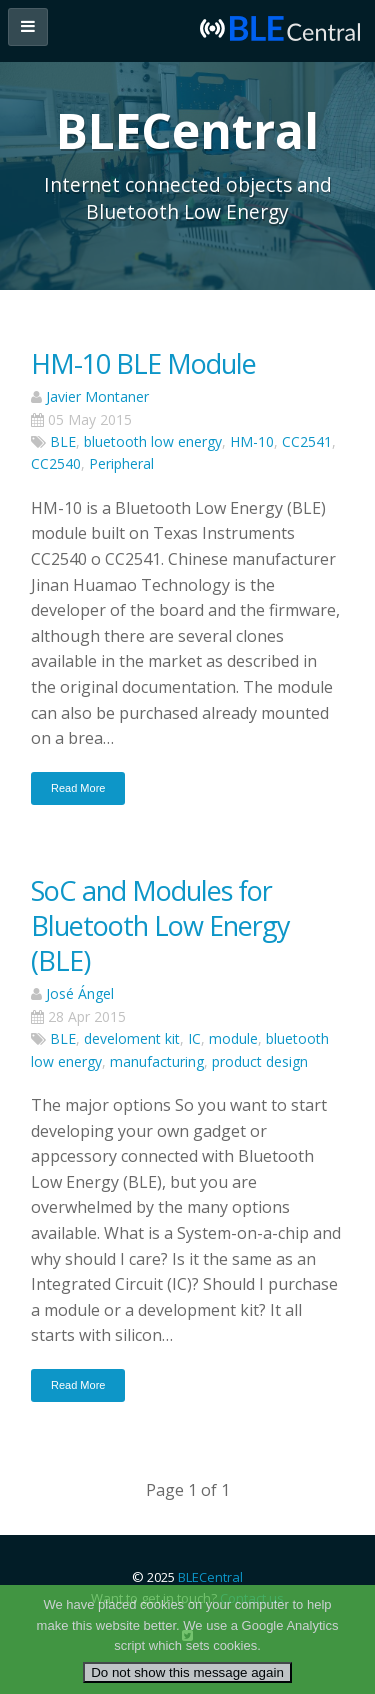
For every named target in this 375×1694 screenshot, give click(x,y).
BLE (63, 441)
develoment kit (132, 1038)
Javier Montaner (97, 396)
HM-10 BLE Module (143, 363)
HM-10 (252, 441)
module (233, 1038)
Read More (78, 788)
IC (194, 1038)
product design (260, 1061)
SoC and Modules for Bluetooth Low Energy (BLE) (160, 925)
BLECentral (210, 1577)
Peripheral (121, 463)
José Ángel (80, 993)
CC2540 (56, 463)
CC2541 (307, 441)
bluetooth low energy (153, 441)
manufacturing (157, 1061)
